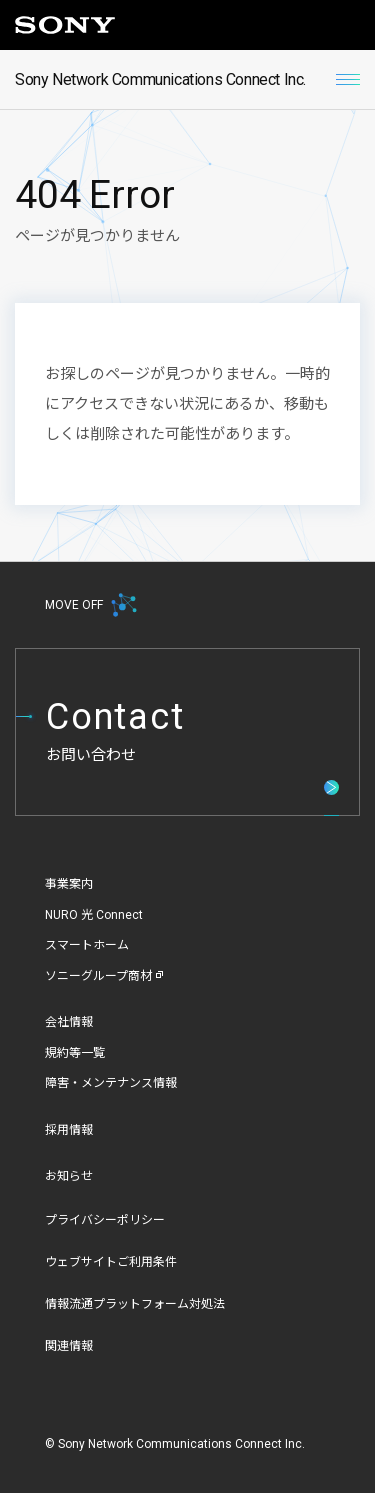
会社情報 (69, 1022)
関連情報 (69, 1346)
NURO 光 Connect (94, 915)
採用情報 (69, 1130)
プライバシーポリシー (105, 1220)
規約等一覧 (75, 1053)
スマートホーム (87, 945)
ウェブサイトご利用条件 (111, 1262)
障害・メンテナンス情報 (111, 1083)
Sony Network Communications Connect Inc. (160, 79)
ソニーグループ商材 (104, 976)
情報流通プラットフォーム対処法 (135, 1304)
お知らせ (69, 1176)
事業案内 (69, 884)
